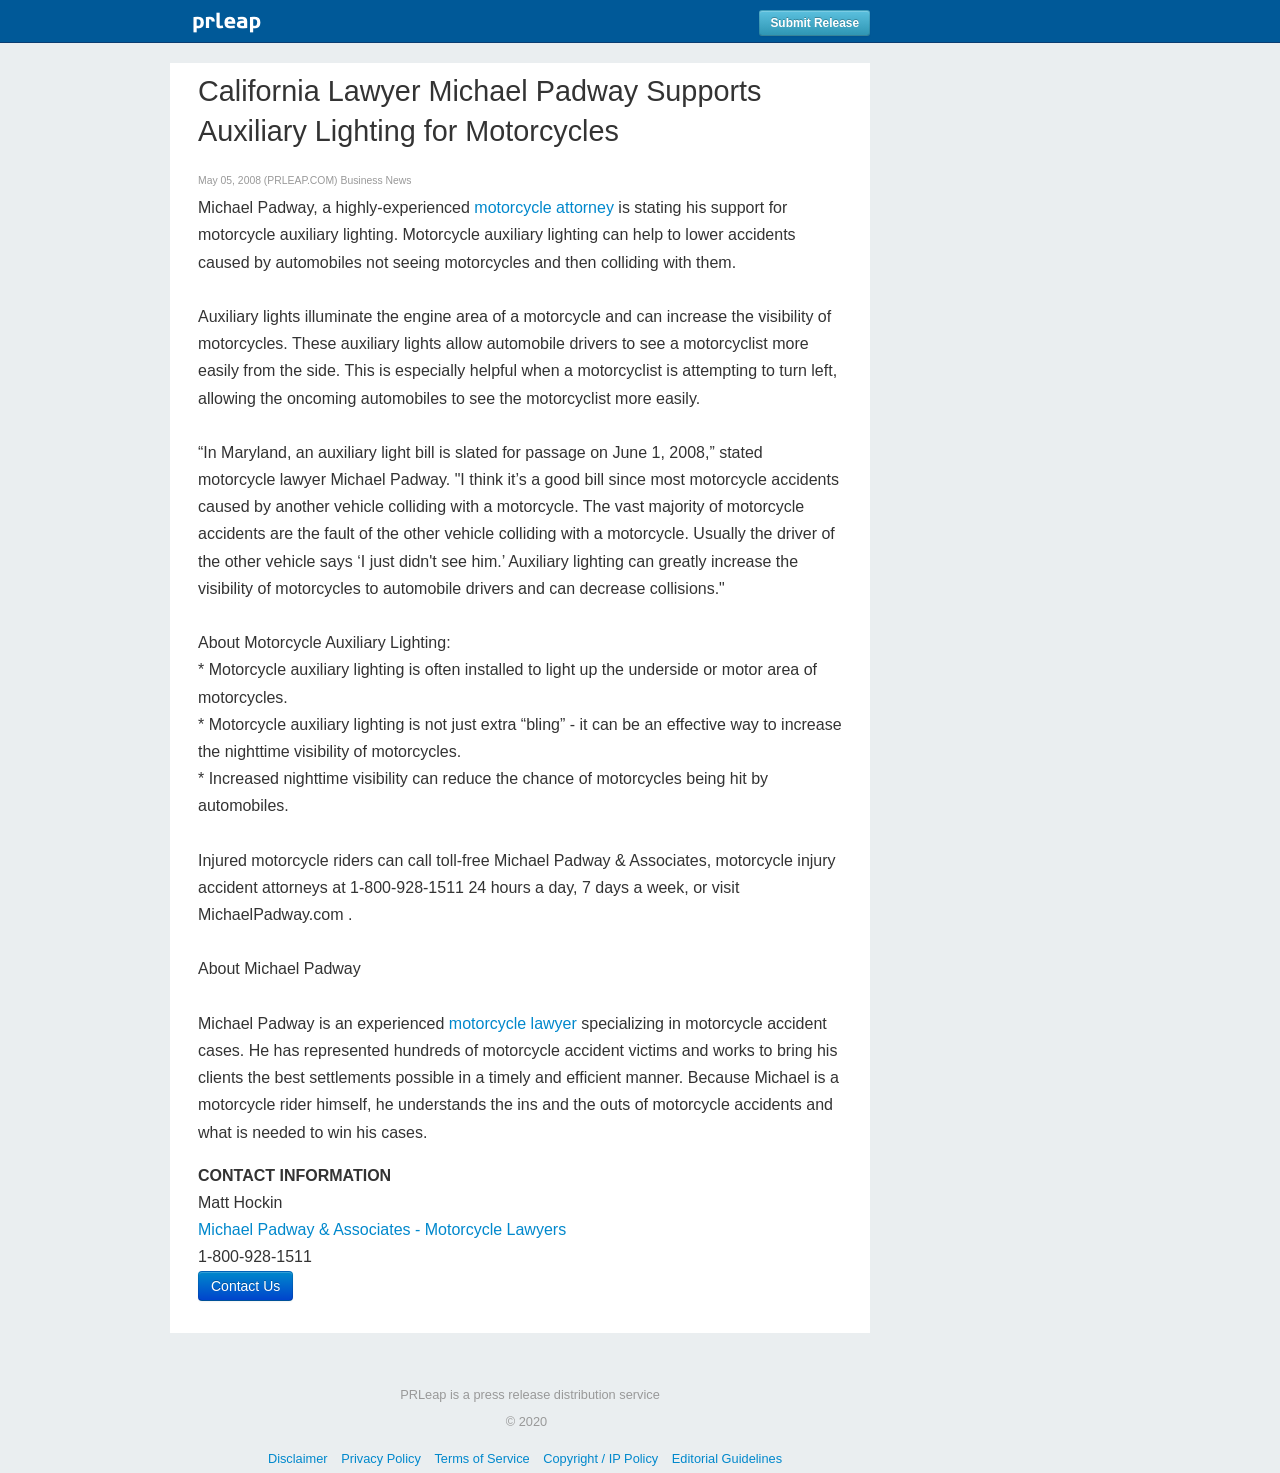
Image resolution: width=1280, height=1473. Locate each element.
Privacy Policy (381, 1458)
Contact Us (245, 1286)
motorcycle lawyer (513, 1023)
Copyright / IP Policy (600, 1458)
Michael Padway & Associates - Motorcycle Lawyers (382, 1229)
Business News (375, 180)
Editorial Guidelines (727, 1458)
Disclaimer (298, 1458)
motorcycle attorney (544, 207)
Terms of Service (481, 1458)
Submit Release (814, 23)
